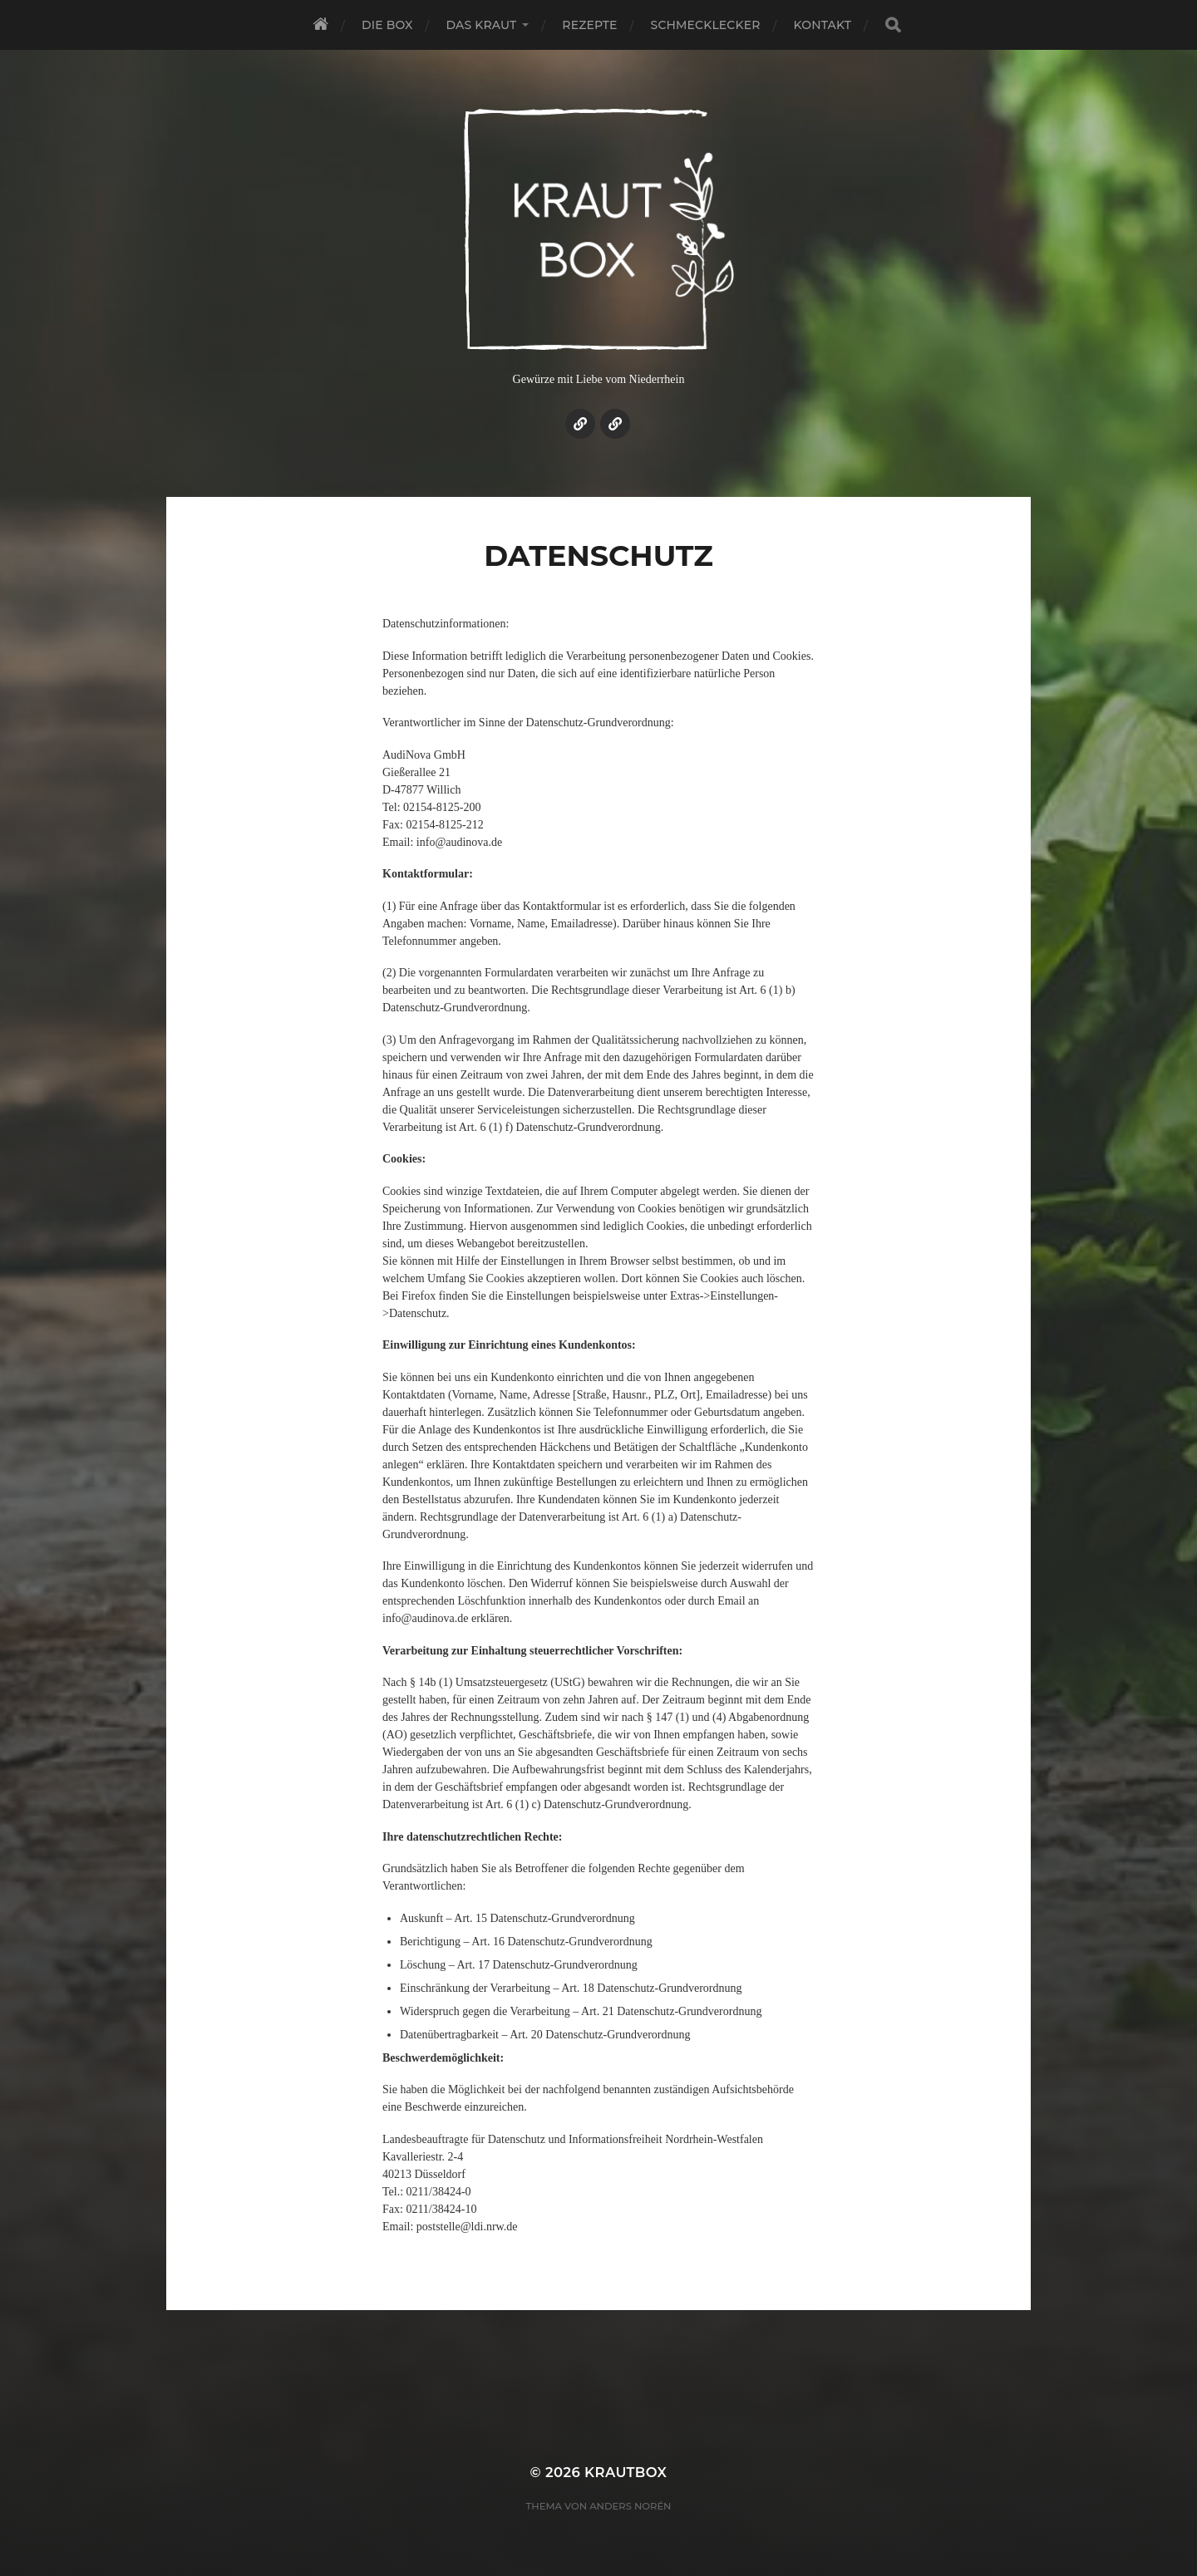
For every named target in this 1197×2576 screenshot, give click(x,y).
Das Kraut (481, 24)
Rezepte (589, 24)
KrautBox (625, 2472)
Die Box (387, 24)
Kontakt (823, 24)
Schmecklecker (706, 24)
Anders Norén (630, 2506)
